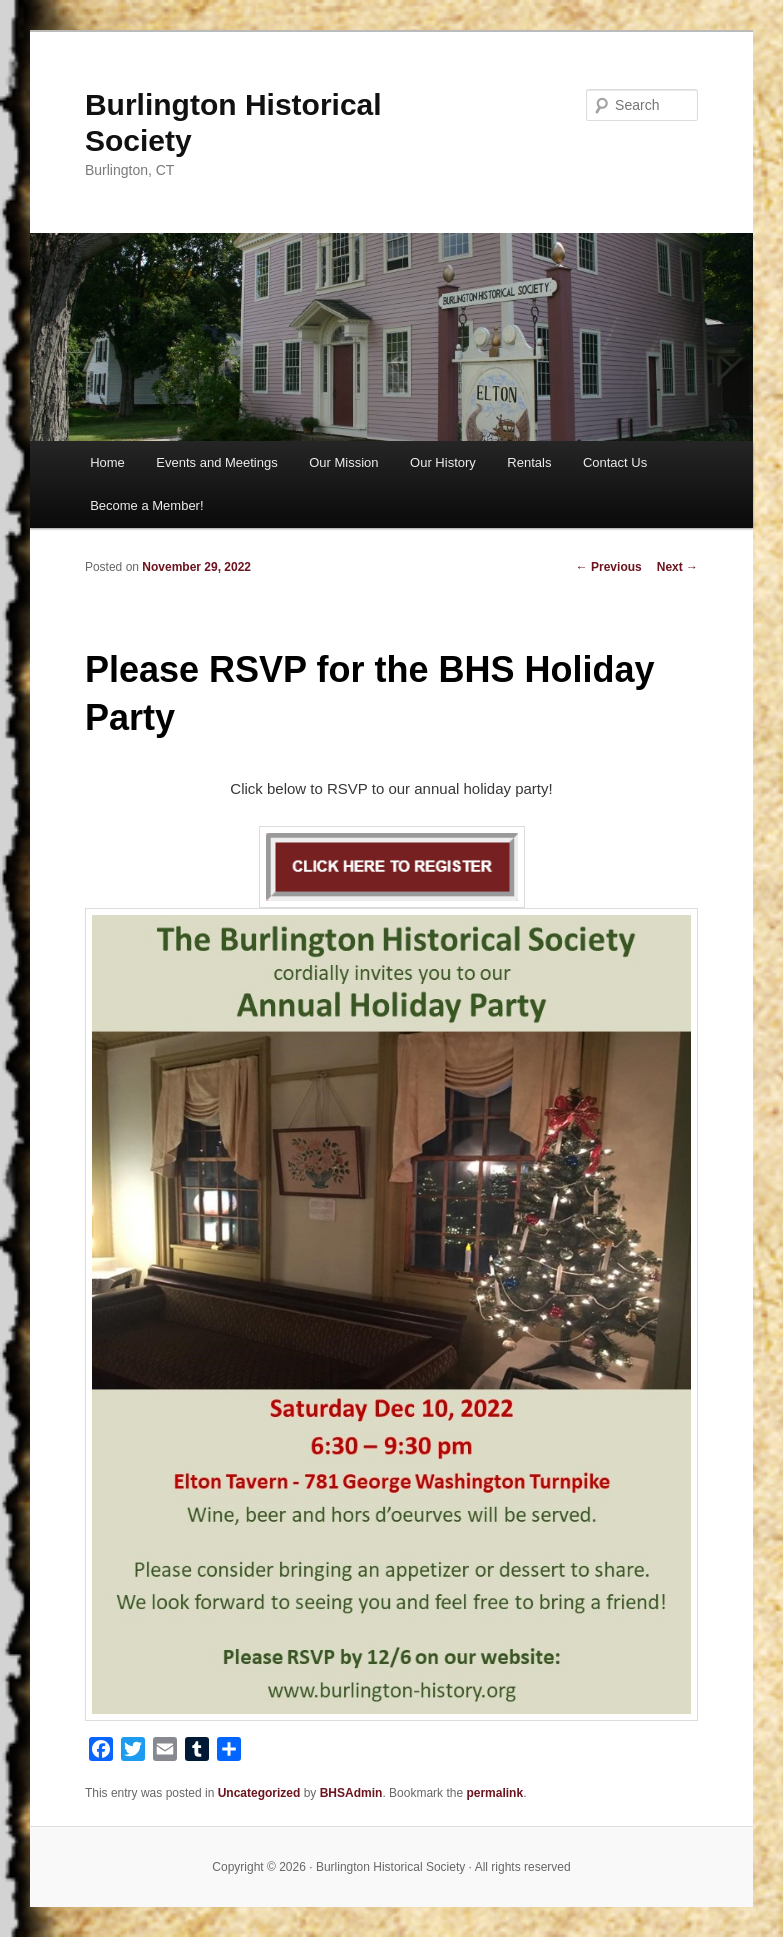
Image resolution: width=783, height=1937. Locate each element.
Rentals (529, 462)
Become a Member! (146, 505)
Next (677, 567)
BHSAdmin (351, 1793)
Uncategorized (259, 1793)
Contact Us (615, 462)
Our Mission (343, 462)
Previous (609, 567)
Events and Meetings (216, 462)
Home (107, 462)
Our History (443, 462)
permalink (494, 1793)
